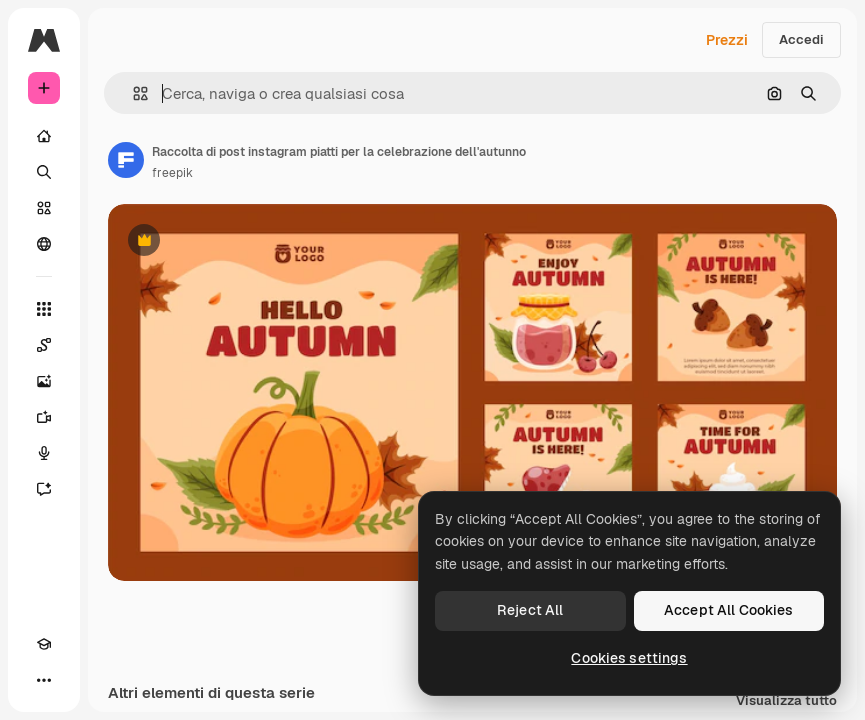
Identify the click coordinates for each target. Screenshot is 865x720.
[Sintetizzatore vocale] (44, 453)
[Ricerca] (44, 172)
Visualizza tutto (786, 701)
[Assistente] (44, 489)
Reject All (530, 610)
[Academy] (44, 644)
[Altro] (44, 680)
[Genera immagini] (44, 381)
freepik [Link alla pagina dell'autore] (172, 173)
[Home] (44, 136)
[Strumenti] (44, 309)
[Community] (44, 244)
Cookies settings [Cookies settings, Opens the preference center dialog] (629, 658)
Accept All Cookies (729, 610)
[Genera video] (44, 417)
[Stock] (44, 208)
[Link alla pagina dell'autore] (126, 160)
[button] (132, 93)
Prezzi (727, 40)
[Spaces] (44, 345)
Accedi (801, 39)
